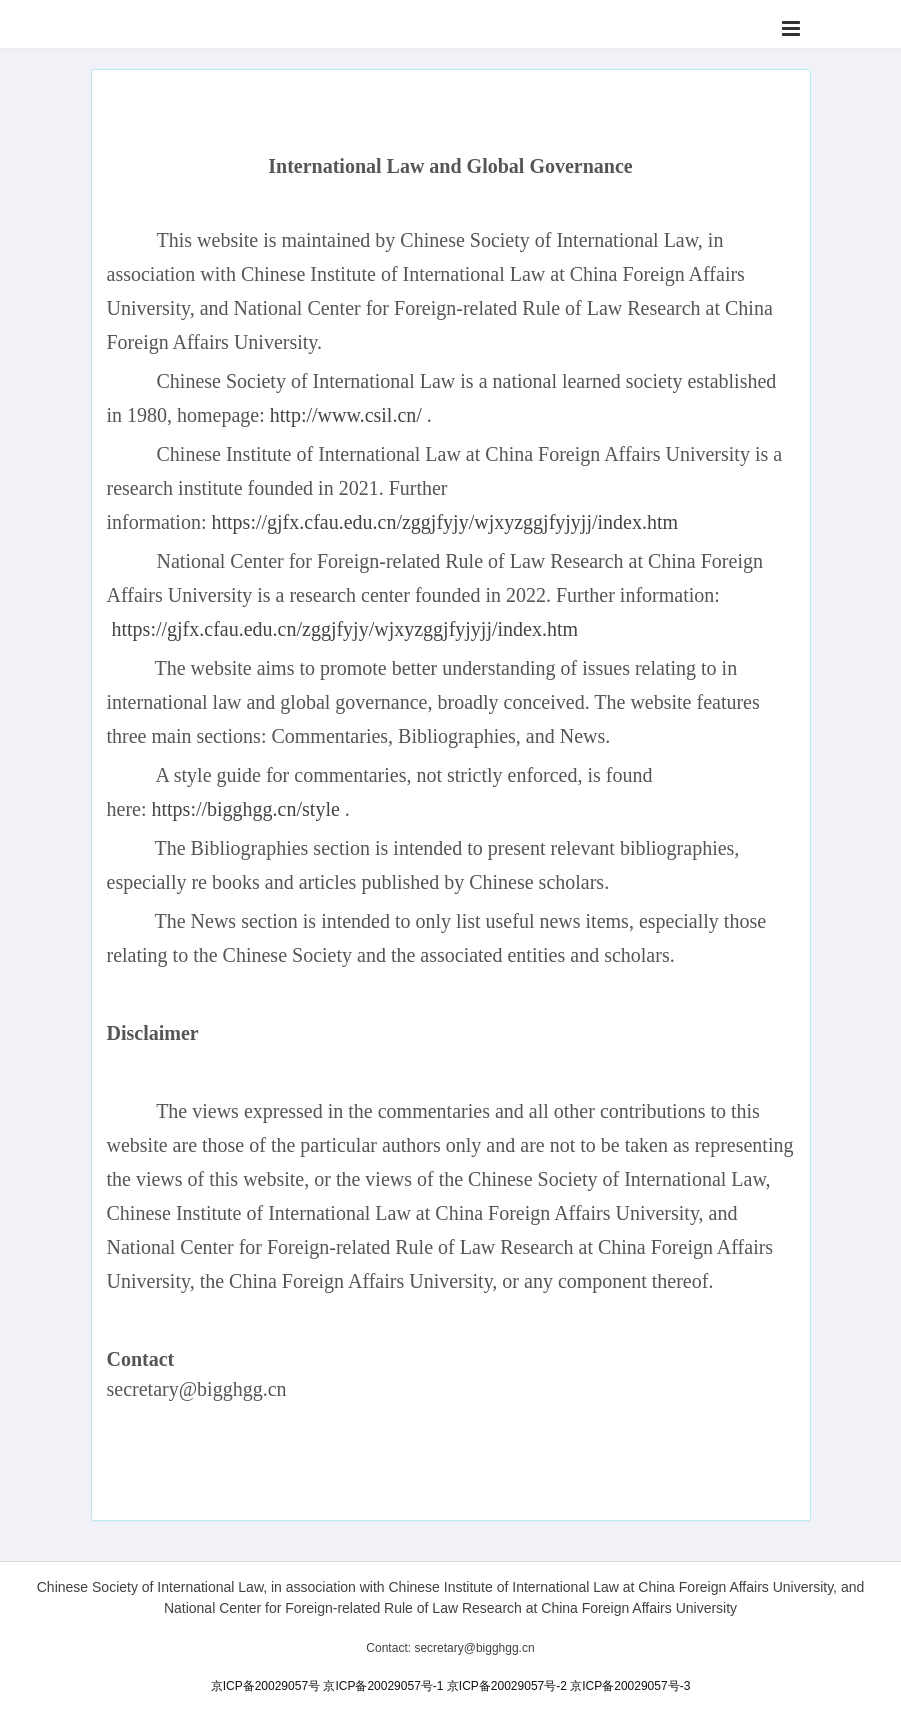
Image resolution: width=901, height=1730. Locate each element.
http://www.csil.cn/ (346, 415)
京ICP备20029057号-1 (383, 1686)
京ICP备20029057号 (265, 1686)
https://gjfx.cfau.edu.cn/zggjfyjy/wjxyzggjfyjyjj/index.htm (444, 522)
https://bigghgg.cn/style (245, 809)
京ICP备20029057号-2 (507, 1686)
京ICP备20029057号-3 (630, 1686)
